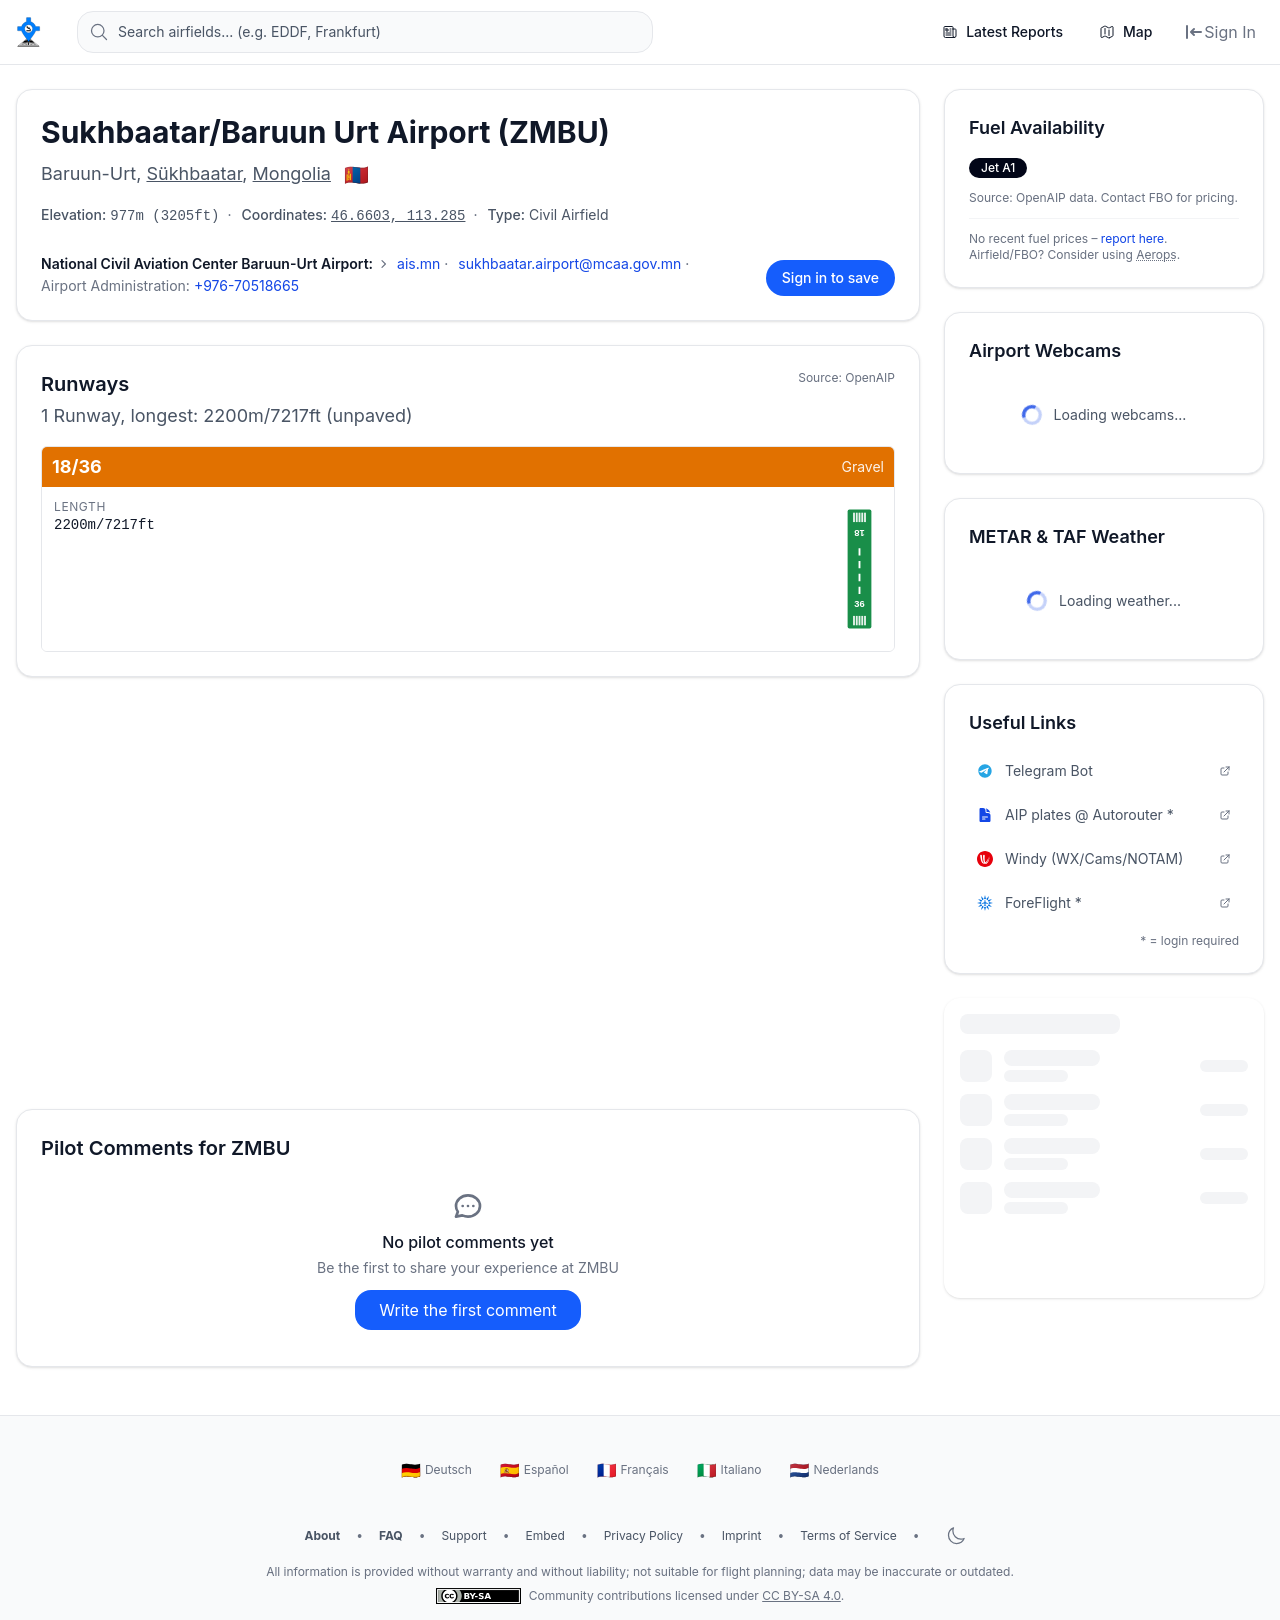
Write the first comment (467, 1310)
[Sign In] (1220, 32)
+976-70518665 (246, 285)
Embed (545, 1535)
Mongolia (292, 173)
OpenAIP (870, 377)
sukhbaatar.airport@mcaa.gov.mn (569, 263)
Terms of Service (848, 1535)
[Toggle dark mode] (956, 1536)
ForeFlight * (1104, 902)
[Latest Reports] (1002, 32)
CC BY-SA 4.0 (801, 1595)
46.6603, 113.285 (398, 216)
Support (463, 1535)
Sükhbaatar (194, 173)
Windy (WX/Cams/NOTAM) (1104, 858)
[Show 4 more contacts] (216, 264)
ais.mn (418, 263)
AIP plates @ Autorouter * (1104, 814)
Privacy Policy (643, 1535)
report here (1132, 238)
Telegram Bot (1104, 770)
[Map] (1125, 32)
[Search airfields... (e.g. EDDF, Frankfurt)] (365, 32)
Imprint (742, 1535)
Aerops (1156, 254)
